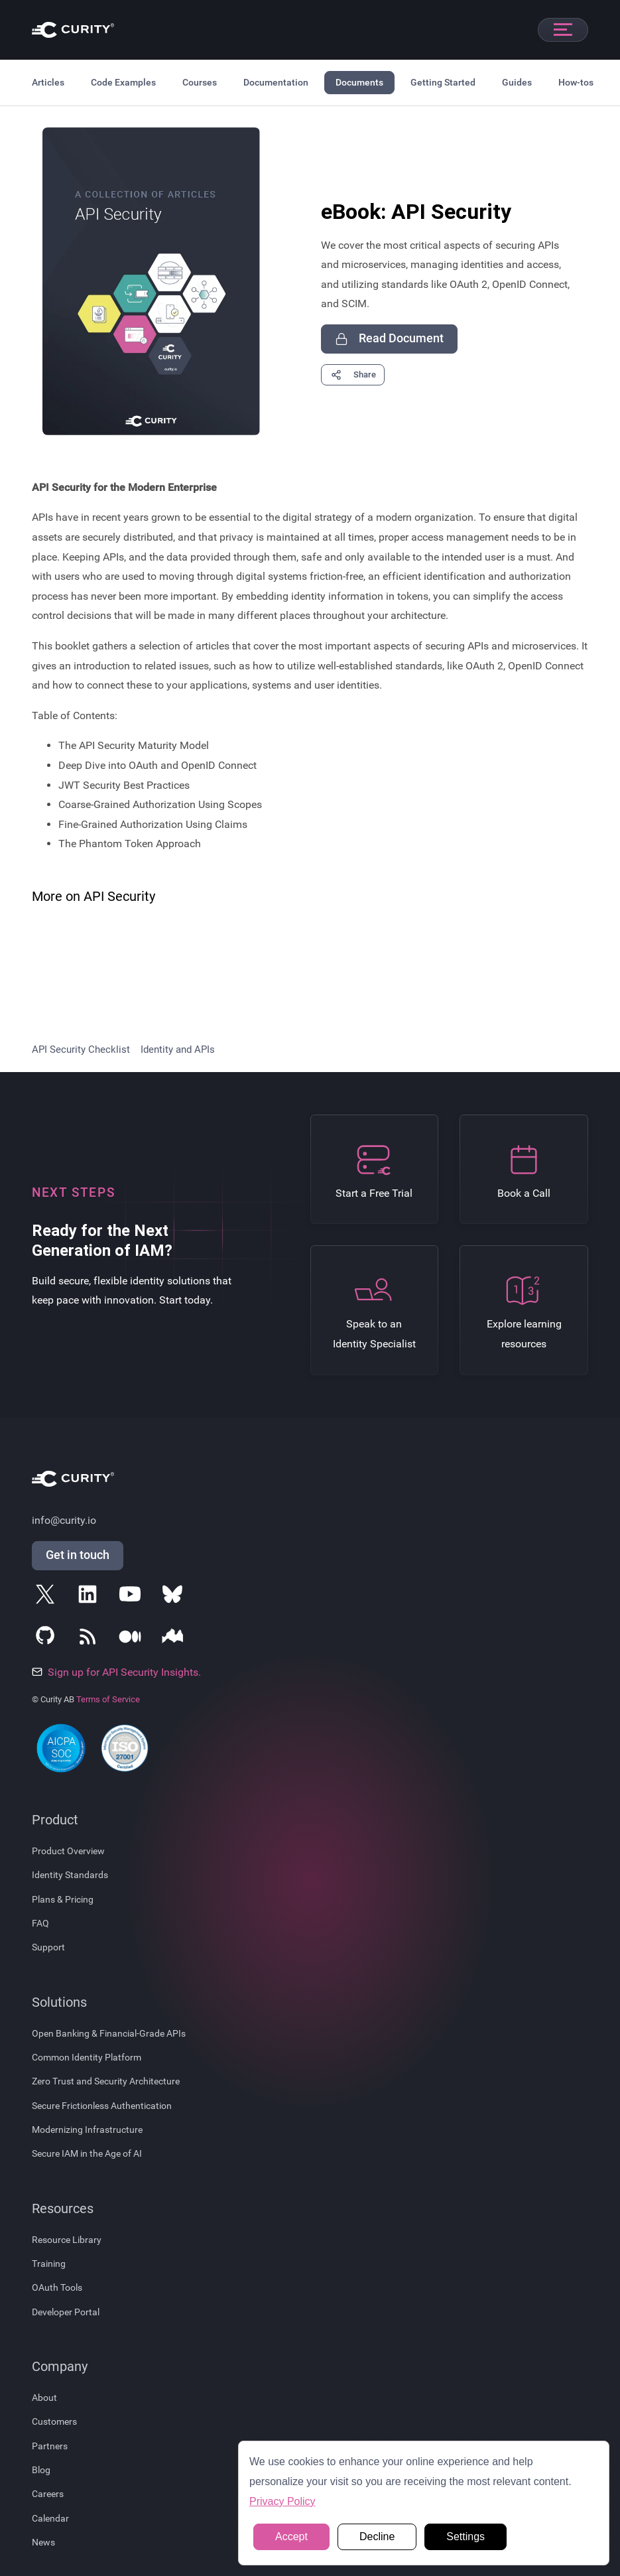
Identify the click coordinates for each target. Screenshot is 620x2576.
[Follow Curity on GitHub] (48, 1639)
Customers (54, 2421)
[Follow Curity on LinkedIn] (90, 1597)
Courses (199, 82)
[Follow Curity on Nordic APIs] (175, 1639)
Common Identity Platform (86, 2057)
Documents (359, 82)
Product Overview (68, 1851)
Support (48, 1947)
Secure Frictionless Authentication (102, 2105)
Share (353, 375)
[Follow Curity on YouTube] (133, 1597)
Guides (517, 82)
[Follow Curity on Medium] (133, 1639)
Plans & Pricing (62, 1899)
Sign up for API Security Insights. (116, 1672)
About (44, 2397)
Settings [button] (465, 2536)
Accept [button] (291, 2536)
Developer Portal (65, 2312)
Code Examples (123, 82)
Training (49, 2263)
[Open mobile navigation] (563, 29)
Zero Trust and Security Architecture (106, 2081)
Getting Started (442, 82)
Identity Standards (70, 1874)
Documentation (275, 82)
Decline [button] (377, 2536)
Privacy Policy (282, 2501)
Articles (48, 82)
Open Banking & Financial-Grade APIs (109, 2033)
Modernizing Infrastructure (87, 2129)
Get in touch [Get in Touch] (77, 1555)
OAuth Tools (57, 2287)
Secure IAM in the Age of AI (87, 2153)
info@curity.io (64, 1520)
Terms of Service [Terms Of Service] (108, 1699)
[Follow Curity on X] (48, 1597)
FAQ (40, 1923)
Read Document (389, 339)
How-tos (575, 82)
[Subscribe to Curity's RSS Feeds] (90, 1639)
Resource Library (66, 2239)
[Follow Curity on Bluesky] (175, 1597)
